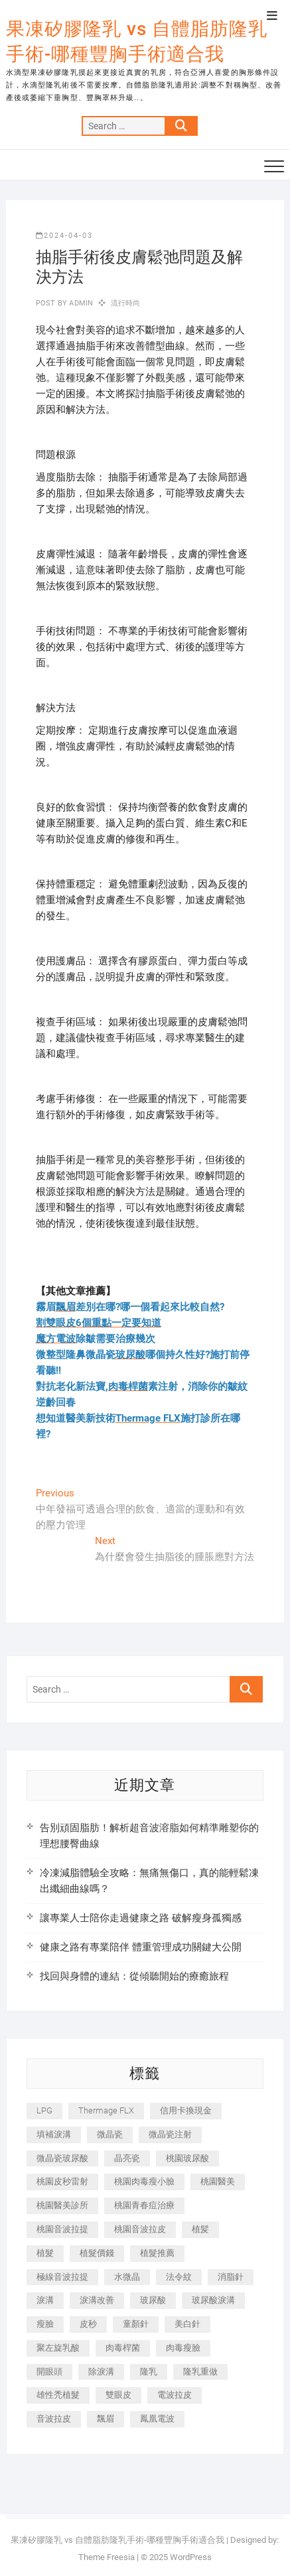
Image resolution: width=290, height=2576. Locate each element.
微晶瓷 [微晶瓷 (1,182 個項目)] (110, 2134)
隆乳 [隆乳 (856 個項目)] (148, 2372)
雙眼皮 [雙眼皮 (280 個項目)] (118, 2395)
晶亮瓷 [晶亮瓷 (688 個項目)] (127, 2158)
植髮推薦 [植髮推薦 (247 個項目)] (157, 2253)
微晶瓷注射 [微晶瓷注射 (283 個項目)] (170, 2134)
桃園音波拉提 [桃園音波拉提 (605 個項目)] (62, 2229)
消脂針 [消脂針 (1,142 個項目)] (231, 2277)
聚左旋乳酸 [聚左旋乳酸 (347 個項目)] (58, 2348)
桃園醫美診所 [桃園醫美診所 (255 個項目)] (62, 2205)
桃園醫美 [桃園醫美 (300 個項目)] (217, 2181)
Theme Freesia (106, 2557)
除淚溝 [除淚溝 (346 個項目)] (101, 2372)
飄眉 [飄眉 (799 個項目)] (105, 2419)
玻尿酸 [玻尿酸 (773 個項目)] (153, 2300)
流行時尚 (126, 303)
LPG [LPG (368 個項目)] (44, 2110)
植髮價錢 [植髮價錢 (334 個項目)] (97, 2253)
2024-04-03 (64, 235)
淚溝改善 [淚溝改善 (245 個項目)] (97, 2300)
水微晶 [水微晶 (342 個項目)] (127, 2277)
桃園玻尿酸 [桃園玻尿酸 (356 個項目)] (187, 2158)
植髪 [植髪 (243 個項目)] (200, 2229)
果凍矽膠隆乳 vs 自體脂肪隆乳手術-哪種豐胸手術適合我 (136, 41)
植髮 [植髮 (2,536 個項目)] (45, 2253)
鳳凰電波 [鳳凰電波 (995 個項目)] (157, 2419)
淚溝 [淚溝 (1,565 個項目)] (45, 2300)
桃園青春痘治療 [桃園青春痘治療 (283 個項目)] (144, 2205)
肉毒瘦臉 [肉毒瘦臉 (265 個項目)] (183, 2348)
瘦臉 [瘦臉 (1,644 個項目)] (45, 2324)
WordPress (191, 2557)
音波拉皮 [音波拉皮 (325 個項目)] (53, 2419)
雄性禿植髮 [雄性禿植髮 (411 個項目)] (58, 2395)
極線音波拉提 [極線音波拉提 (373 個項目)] (62, 2277)
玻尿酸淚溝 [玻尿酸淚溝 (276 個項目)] (213, 2300)
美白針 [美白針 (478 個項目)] (187, 2324)
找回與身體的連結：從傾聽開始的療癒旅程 (134, 1976)
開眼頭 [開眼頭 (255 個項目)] (49, 2372)
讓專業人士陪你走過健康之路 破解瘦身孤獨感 (141, 1918)
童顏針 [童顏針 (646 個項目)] (136, 2324)
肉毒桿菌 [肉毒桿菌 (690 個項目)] (123, 2348)
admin (80, 303)
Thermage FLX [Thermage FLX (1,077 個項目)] (106, 2110)
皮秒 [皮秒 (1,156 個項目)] (88, 2324)
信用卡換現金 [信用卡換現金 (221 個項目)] (186, 2110)
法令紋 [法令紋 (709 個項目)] (179, 2277)
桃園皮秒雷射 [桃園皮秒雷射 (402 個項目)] (62, 2181)
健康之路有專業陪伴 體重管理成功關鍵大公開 (141, 1947)
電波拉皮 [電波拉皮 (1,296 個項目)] (174, 2395)
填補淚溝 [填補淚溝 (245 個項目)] (53, 2134)
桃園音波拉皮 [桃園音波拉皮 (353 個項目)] (140, 2229)
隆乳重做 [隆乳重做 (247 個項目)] (200, 2372)
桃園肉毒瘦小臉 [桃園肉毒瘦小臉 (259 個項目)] (144, 2181)
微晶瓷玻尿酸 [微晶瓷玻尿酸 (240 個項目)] (62, 2158)
